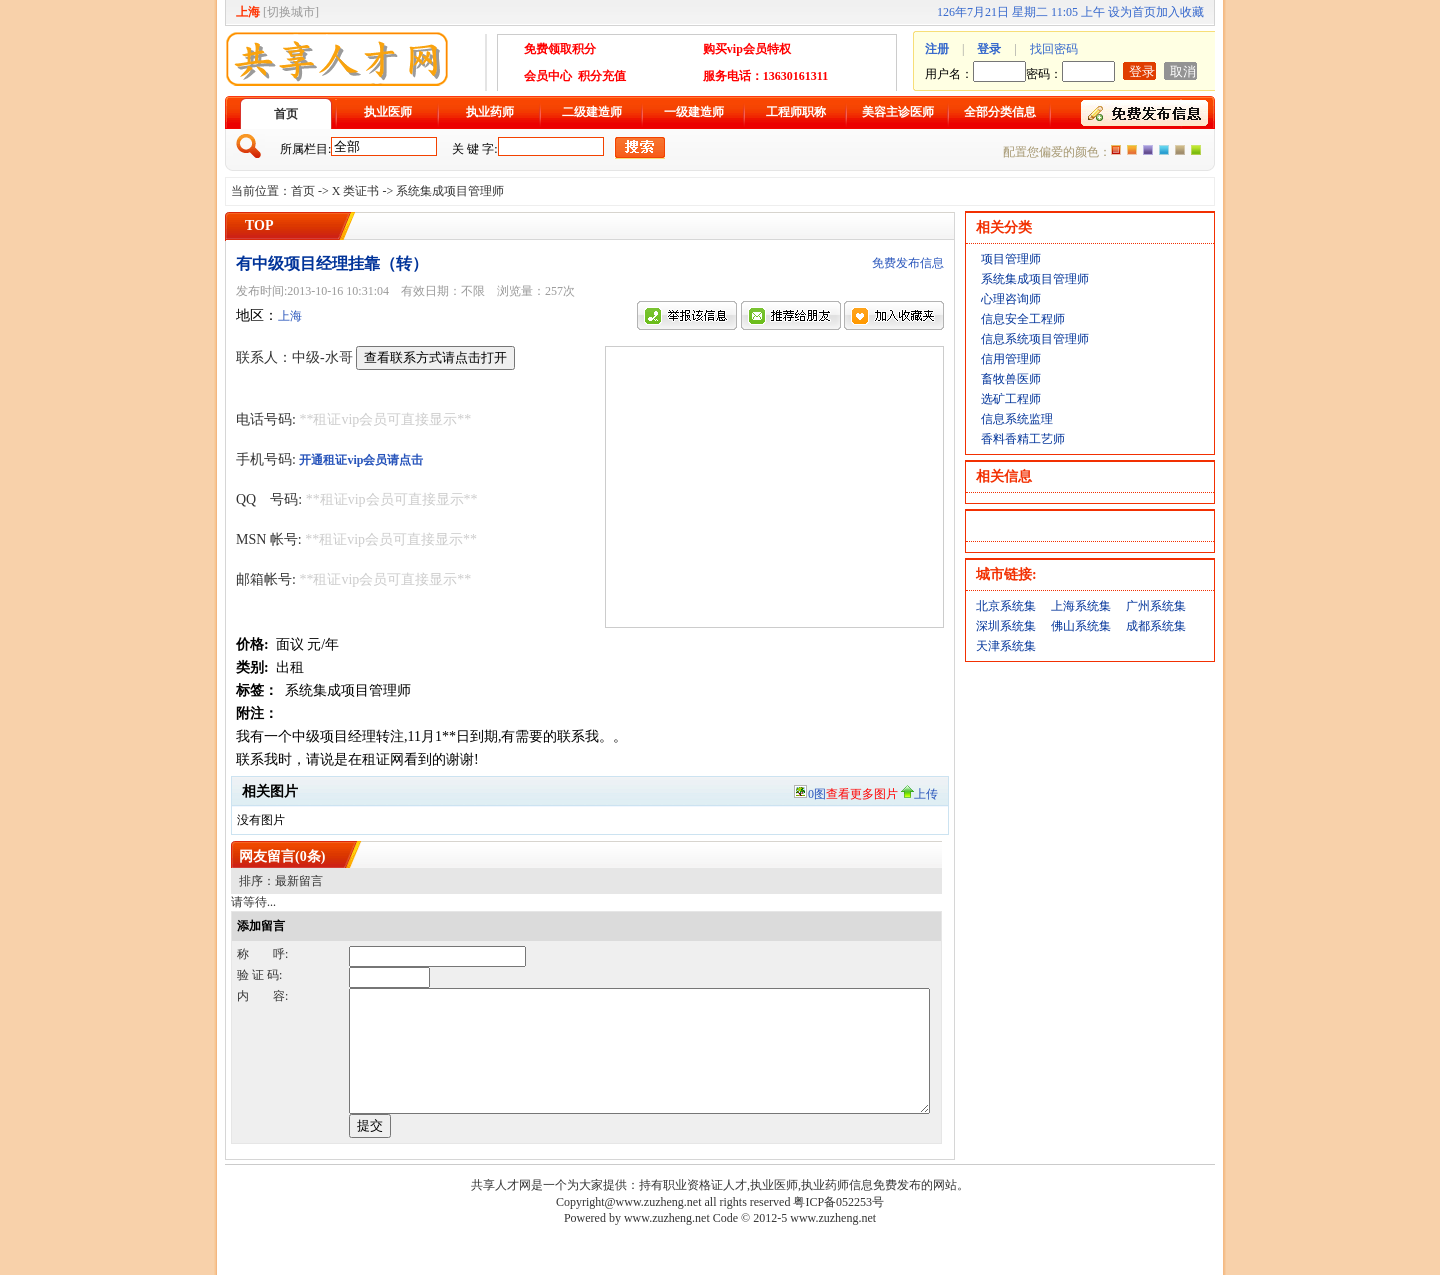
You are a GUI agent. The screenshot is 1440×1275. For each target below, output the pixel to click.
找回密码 (1054, 49)
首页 (286, 114)
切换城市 (291, 12)
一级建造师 (694, 112)
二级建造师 (592, 112)
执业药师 (490, 112)
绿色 (1196, 150)
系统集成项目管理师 (450, 191)
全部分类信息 (1000, 112)
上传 (919, 794)
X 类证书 (356, 191)
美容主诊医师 (898, 112)
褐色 (1180, 150)
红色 (1132, 150)
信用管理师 (1011, 359)
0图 (845, 794)
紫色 (1148, 150)
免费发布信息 (908, 263)
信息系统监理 (1017, 419)
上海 (290, 316)
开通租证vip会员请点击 (361, 460)
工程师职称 (796, 112)
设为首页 (1132, 12)
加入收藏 (1180, 12)
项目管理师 (1011, 259)
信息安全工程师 (1023, 319)
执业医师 (388, 112)
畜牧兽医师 (1011, 379)
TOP (259, 225)
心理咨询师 (1011, 299)
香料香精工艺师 (1023, 439)
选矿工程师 (1011, 399)
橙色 (1116, 150)
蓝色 (1164, 150)
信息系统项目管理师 (1035, 339)
